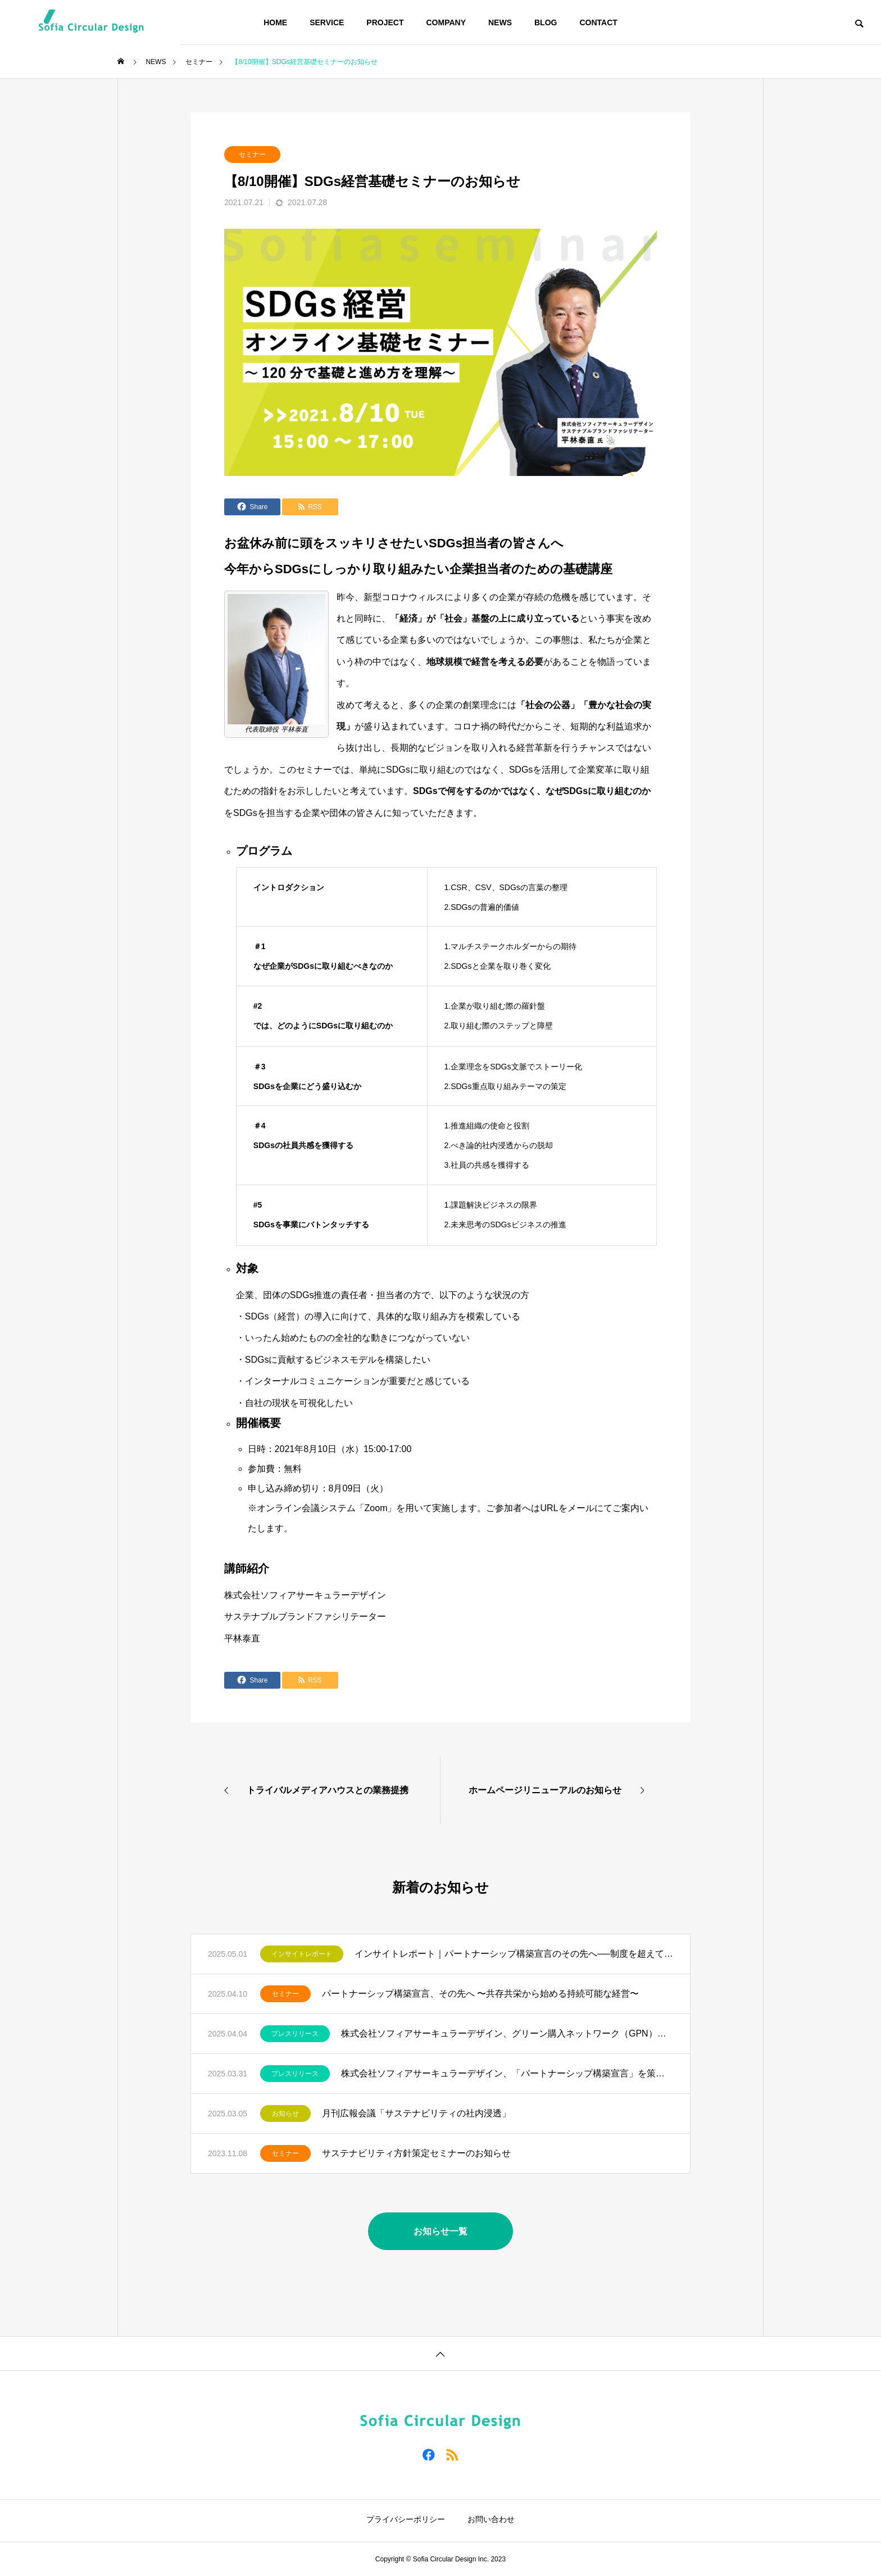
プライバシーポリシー (405, 2519)
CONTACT (598, 22)
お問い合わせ (491, 2519)
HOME (275, 22)
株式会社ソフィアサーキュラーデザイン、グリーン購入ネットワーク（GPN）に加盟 (507, 2033)
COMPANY (446, 22)
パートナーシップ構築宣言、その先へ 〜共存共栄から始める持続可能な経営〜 (480, 1993)
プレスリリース (295, 2034)
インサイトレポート (301, 1954)
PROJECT (384, 22)
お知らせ (285, 2113)
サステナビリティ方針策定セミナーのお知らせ (416, 2153)
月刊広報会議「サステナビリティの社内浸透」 (416, 2113)
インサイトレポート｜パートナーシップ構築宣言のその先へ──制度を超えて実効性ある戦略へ (514, 1953)
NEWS (500, 22)
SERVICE (327, 22)
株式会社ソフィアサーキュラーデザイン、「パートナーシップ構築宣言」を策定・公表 (507, 2073)
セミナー (252, 154)
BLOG (545, 22)
